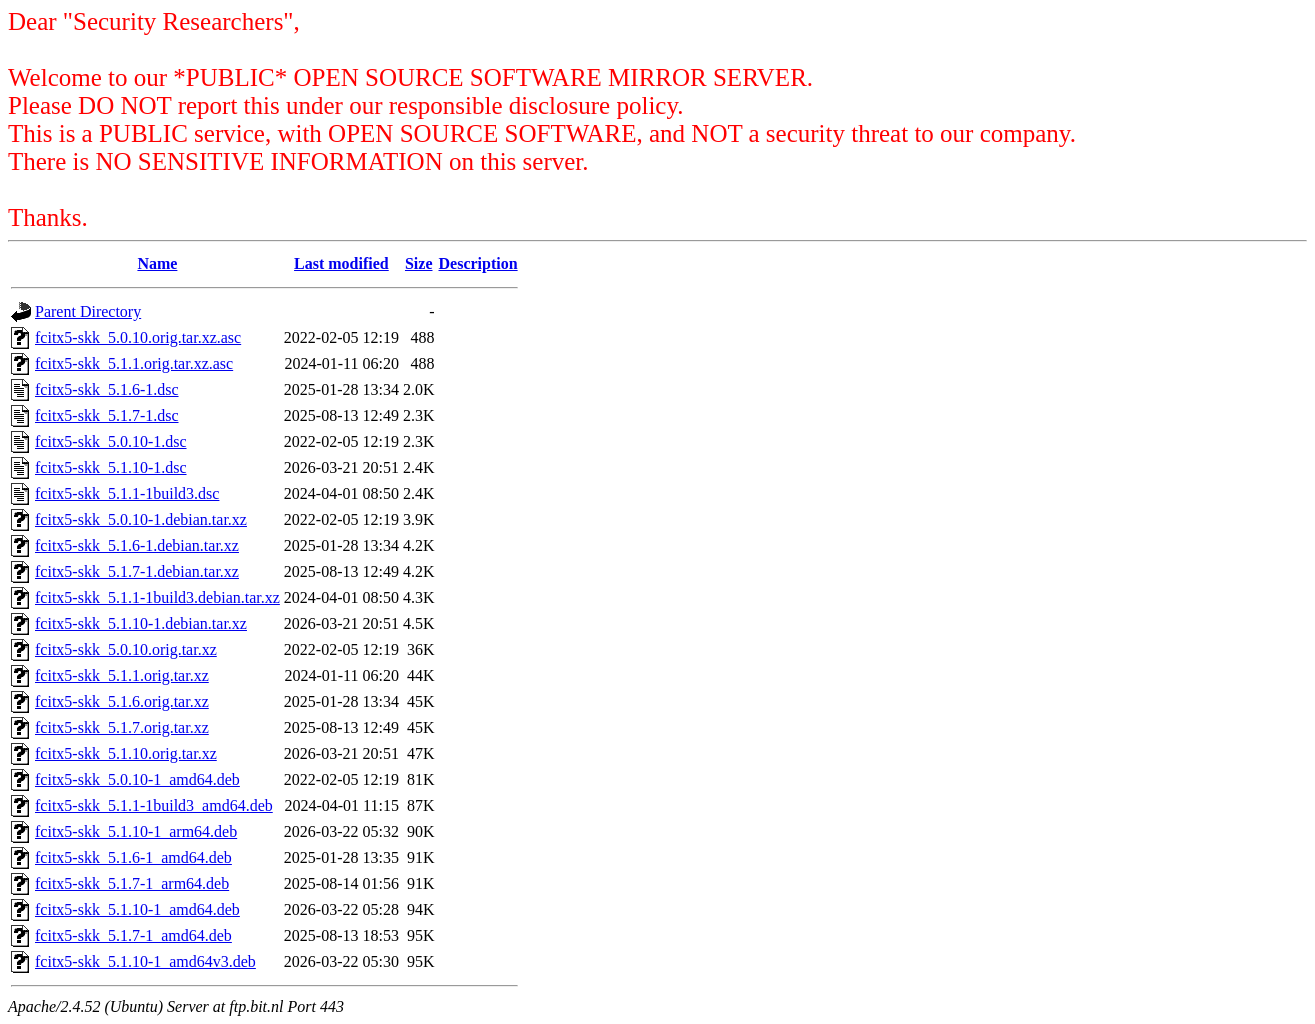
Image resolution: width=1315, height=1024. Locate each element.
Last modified (341, 263)
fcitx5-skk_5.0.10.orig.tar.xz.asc (138, 337)
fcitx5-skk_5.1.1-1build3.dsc (127, 493)
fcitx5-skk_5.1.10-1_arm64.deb (136, 831)
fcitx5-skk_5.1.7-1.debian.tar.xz (137, 571)
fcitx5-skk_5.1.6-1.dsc (107, 389)
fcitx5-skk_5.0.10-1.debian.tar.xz (141, 519)
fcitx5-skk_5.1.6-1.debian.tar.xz (137, 545)
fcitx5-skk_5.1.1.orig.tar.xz (122, 675)
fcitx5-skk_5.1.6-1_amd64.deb (133, 857)
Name (157, 263)
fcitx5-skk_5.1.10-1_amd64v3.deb (145, 961)
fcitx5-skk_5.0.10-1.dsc (111, 441)
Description (478, 263)
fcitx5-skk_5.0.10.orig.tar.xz (126, 649)
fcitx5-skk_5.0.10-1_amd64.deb (137, 779)
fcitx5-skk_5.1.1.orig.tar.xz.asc (134, 363)
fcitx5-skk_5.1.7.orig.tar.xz (122, 727)
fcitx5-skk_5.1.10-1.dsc (111, 467)
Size (419, 263)
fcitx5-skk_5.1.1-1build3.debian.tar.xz (157, 597)
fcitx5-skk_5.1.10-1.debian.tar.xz (141, 623)
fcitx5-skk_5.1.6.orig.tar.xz (122, 701)
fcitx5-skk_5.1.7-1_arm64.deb (132, 883)
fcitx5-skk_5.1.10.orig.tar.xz (126, 753)
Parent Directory (88, 311)
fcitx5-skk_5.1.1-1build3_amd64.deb (154, 805)
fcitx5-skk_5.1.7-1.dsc (107, 415)
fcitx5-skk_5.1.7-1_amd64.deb (133, 935)
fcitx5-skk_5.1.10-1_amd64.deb (137, 909)
